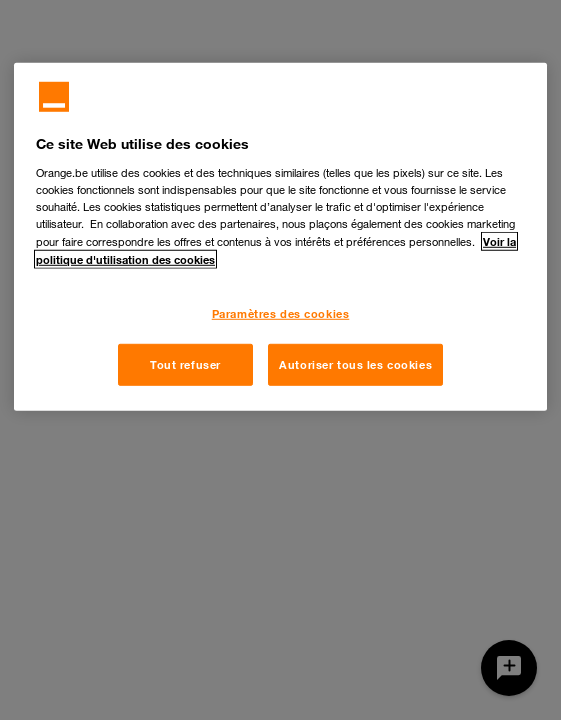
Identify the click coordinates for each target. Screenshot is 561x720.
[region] (280, 237)
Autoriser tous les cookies (355, 364)
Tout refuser (185, 364)
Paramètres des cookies (281, 313)
